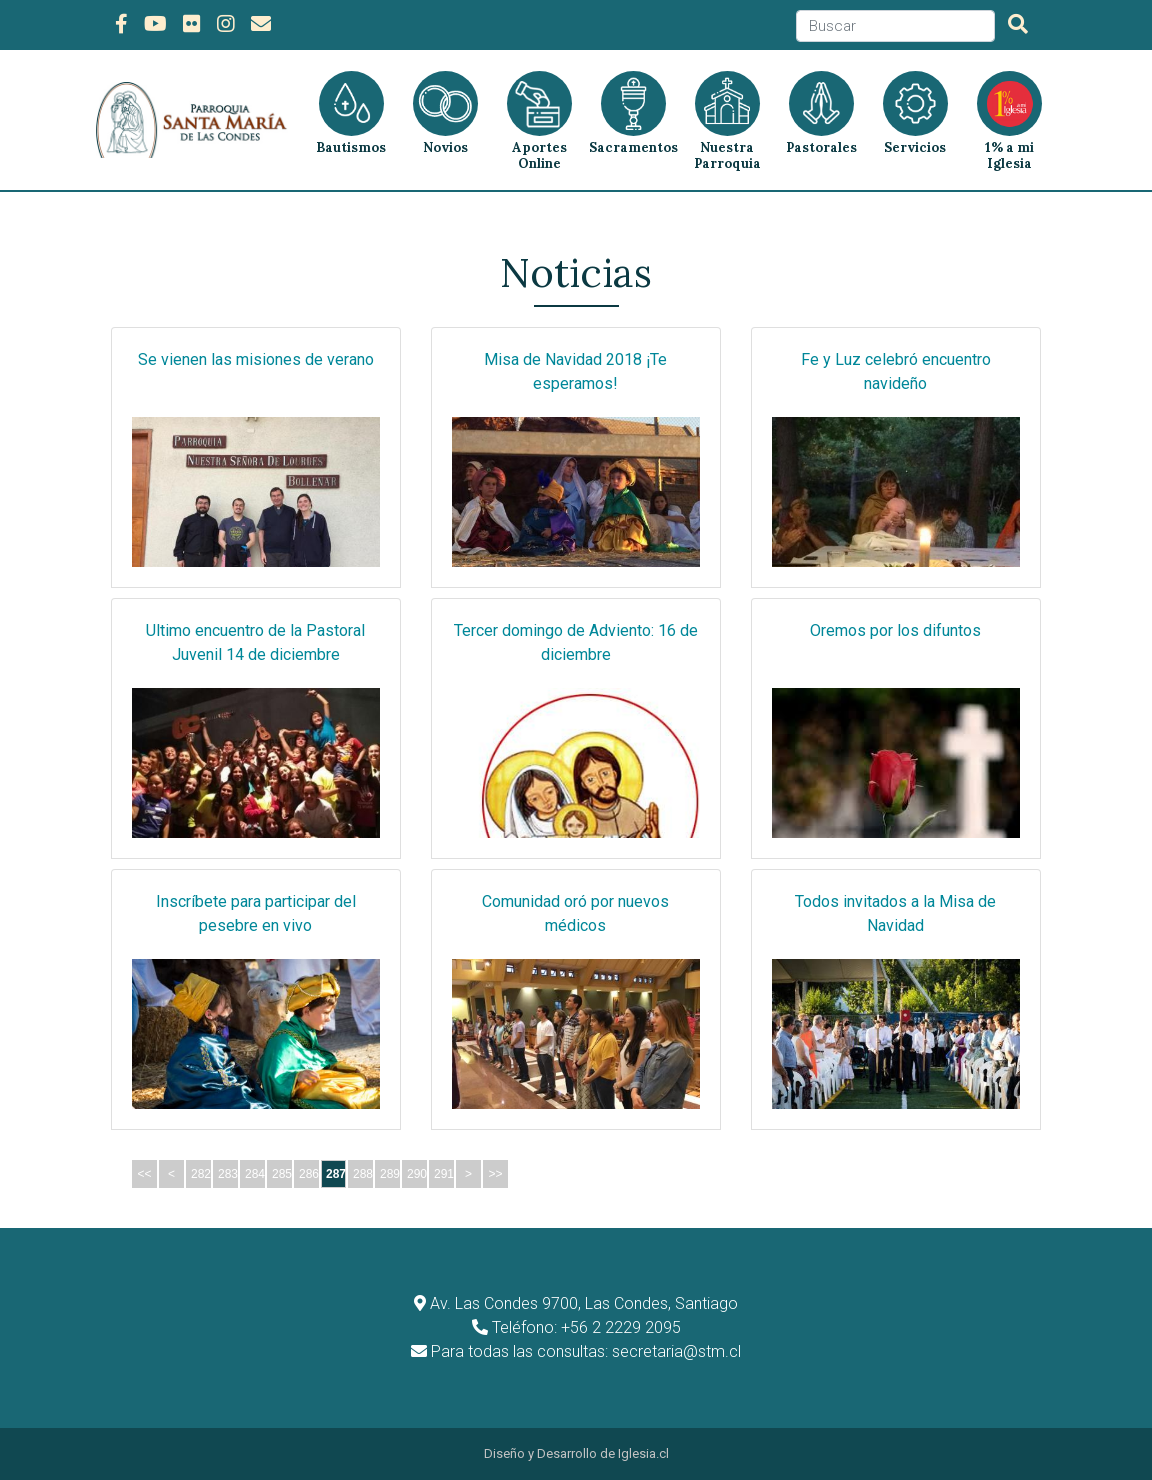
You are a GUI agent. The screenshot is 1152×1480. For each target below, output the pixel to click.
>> (495, 1174)
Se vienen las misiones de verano (256, 359)
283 (228, 1174)
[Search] (895, 26)
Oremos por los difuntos (895, 630)
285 (282, 1174)
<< (144, 1174)
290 (417, 1174)
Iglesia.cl (643, 1453)
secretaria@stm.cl (676, 1351)
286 (309, 1174)
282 (201, 1174)
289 (390, 1174)
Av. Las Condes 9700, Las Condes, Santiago (584, 1303)
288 (363, 1174)
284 (255, 1174)
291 (444, 1174)
